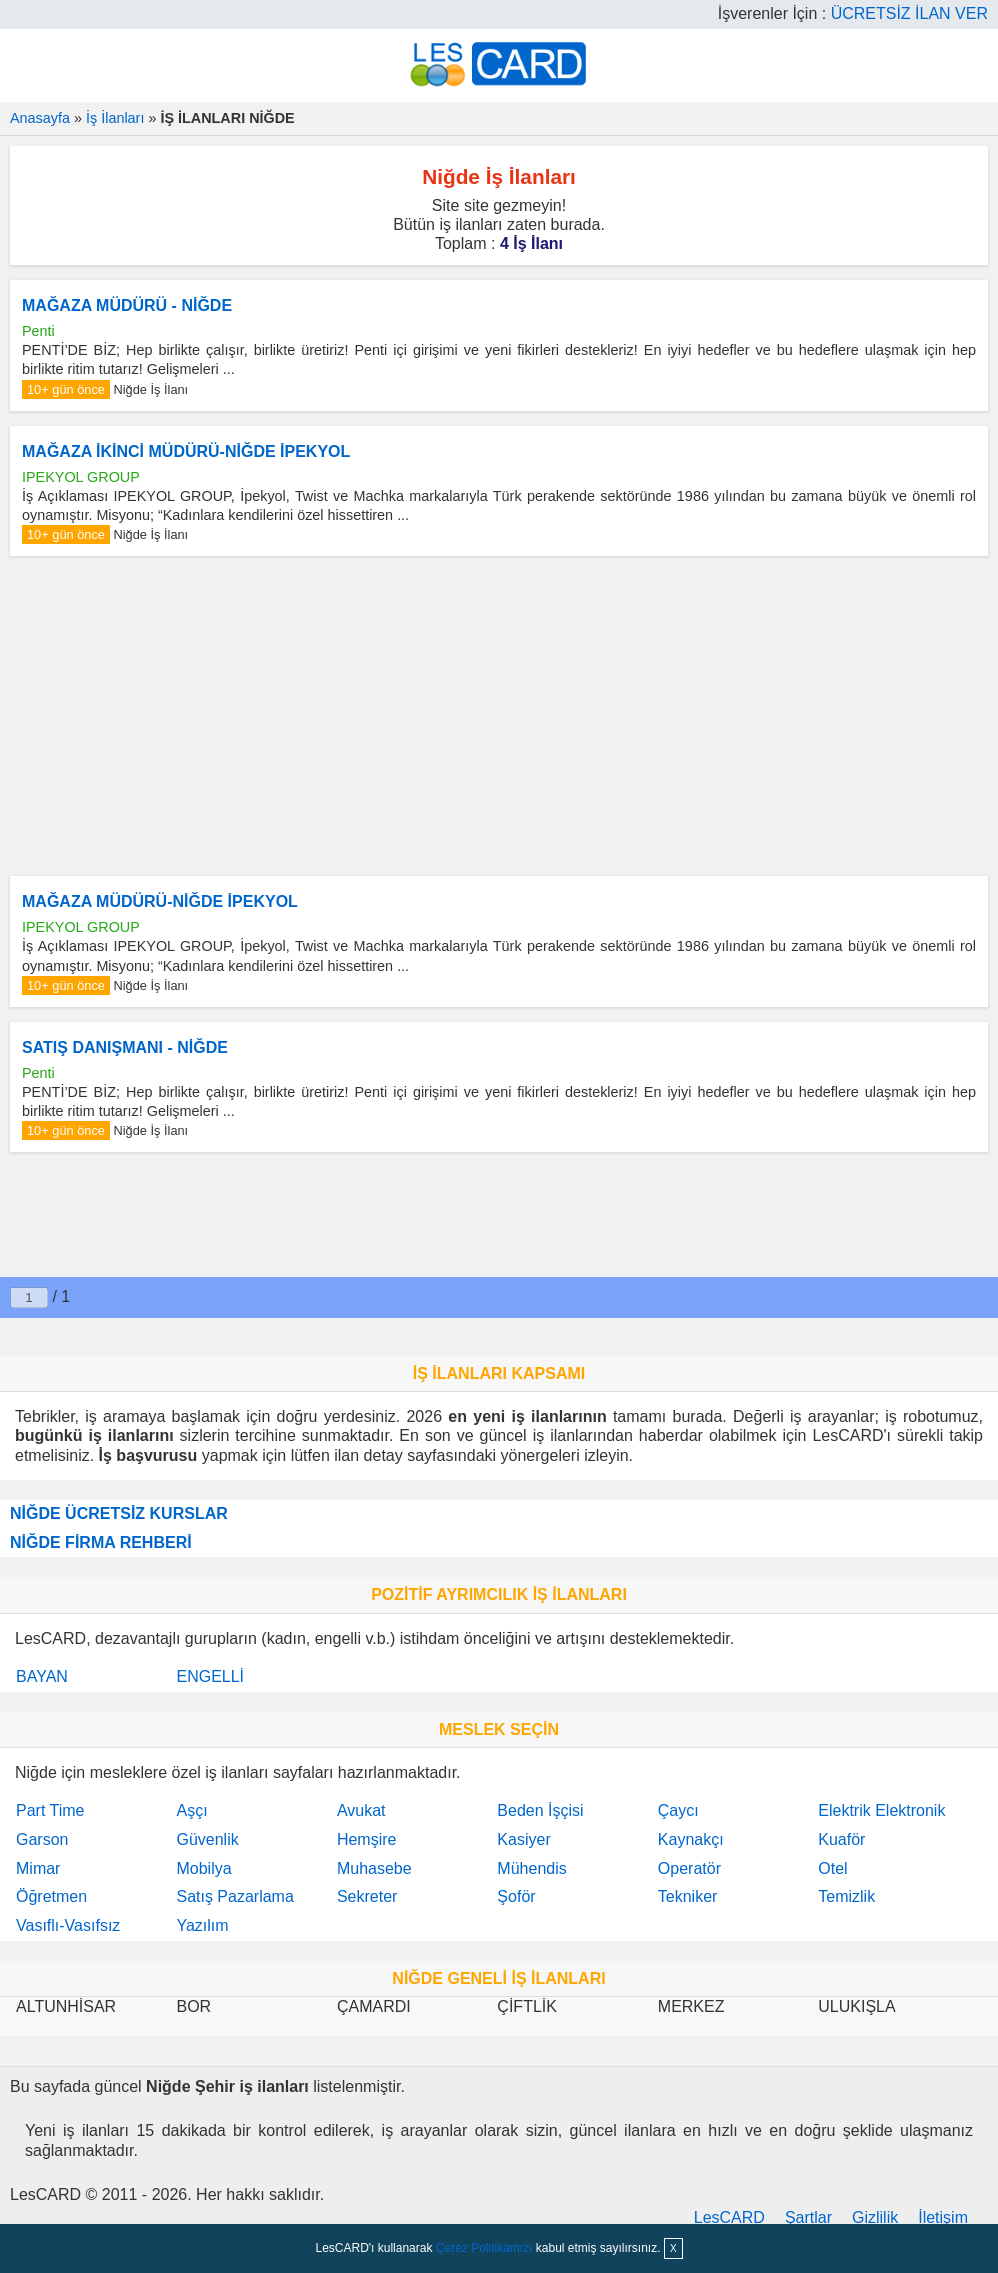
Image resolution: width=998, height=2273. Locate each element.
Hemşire (367, 1839)
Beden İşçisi (540, 1810)
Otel (832, 1868)
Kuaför (841, 1839)
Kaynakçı (691, 1839)
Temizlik (846, 1896)
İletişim (943, 2217)
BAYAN (42, 1676)
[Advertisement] (499, 716)
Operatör (689, 1868)
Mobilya (203, 1868)
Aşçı (191, 1810)
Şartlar (808, 2217)
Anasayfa (40, 118)
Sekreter (367, 1896)
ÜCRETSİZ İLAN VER (909, 13)
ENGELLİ (210, 1676)
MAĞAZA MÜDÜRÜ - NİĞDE (127, 305)
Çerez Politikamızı (484, 2248)
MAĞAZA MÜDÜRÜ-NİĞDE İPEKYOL (160, 901)
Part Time (50, 1810)
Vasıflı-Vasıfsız (68, 1925)
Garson (42, 1839)
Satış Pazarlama (234, 1896)
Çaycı (678, 1810)
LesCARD (729, 2217)
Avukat (361, 1810)
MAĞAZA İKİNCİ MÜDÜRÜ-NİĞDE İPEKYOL (186, 451)
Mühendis (531, 1868)
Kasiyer (523, 1839)
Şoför (516, 1896)
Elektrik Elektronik (881, 1810)
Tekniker (688, 1896)
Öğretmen (51, 1896)
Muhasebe (374, 1868)
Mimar (38, 1868)
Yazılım (202, 1925)
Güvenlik (207, 1839)
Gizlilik (875, 2217)
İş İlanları (115, 118)
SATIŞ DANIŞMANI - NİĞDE (125, 1047)
